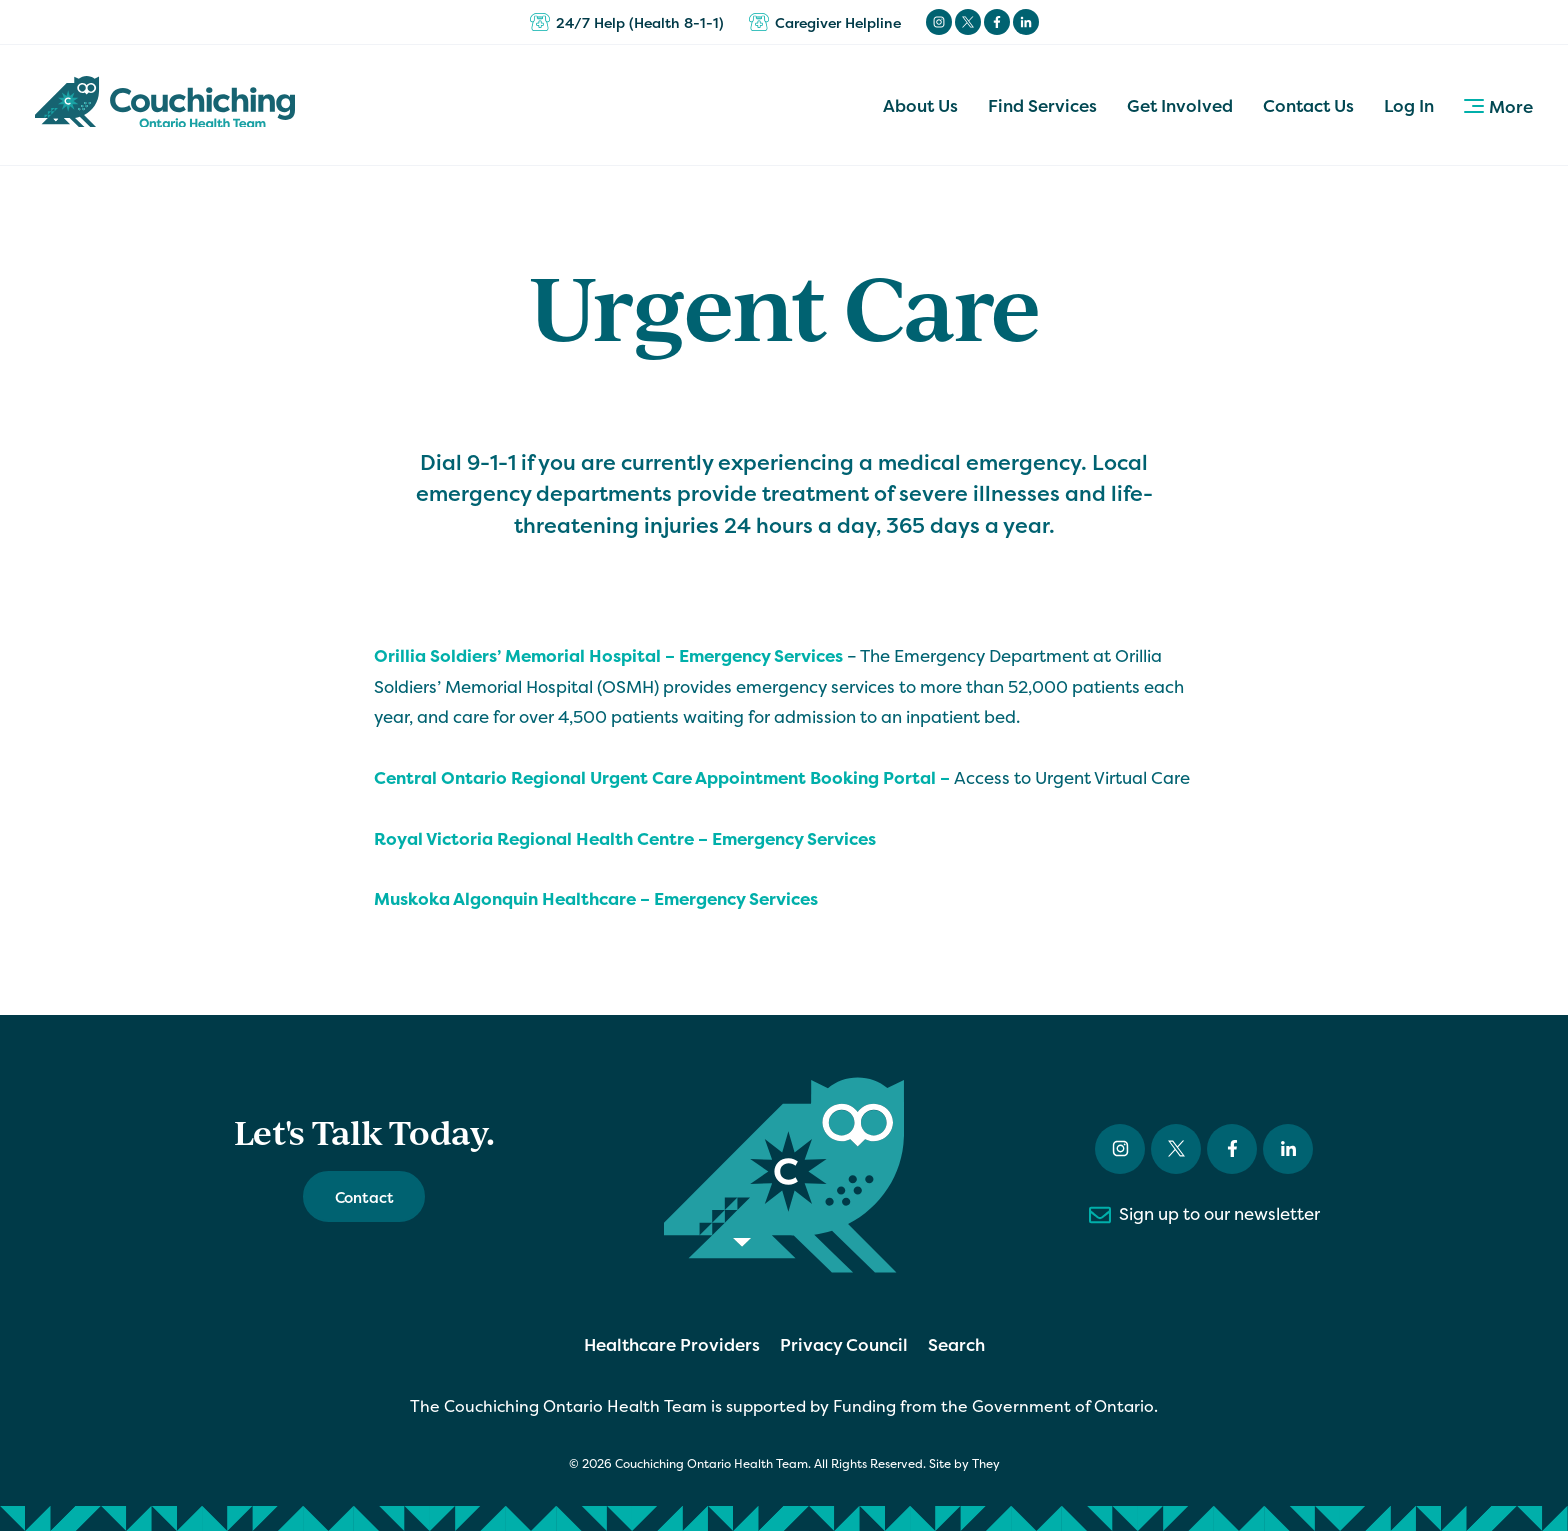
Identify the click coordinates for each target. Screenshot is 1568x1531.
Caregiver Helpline (825, 22)
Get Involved (1180, 105)
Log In (1409, 105)
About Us (920, 105)
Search (956, 1344)
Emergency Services (794, 838)
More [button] (1498, 106)
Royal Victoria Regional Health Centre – (543, 838)
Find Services (1042, 105)
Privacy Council (844, 1344)
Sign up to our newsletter (1204, 1215)
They (986, 1464)
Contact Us (1308, 105)
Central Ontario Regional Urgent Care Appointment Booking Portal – (664, 777)
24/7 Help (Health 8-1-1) (627, 22)
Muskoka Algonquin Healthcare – (514, 898)
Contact (364, 1197)
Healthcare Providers (672, 1344)
